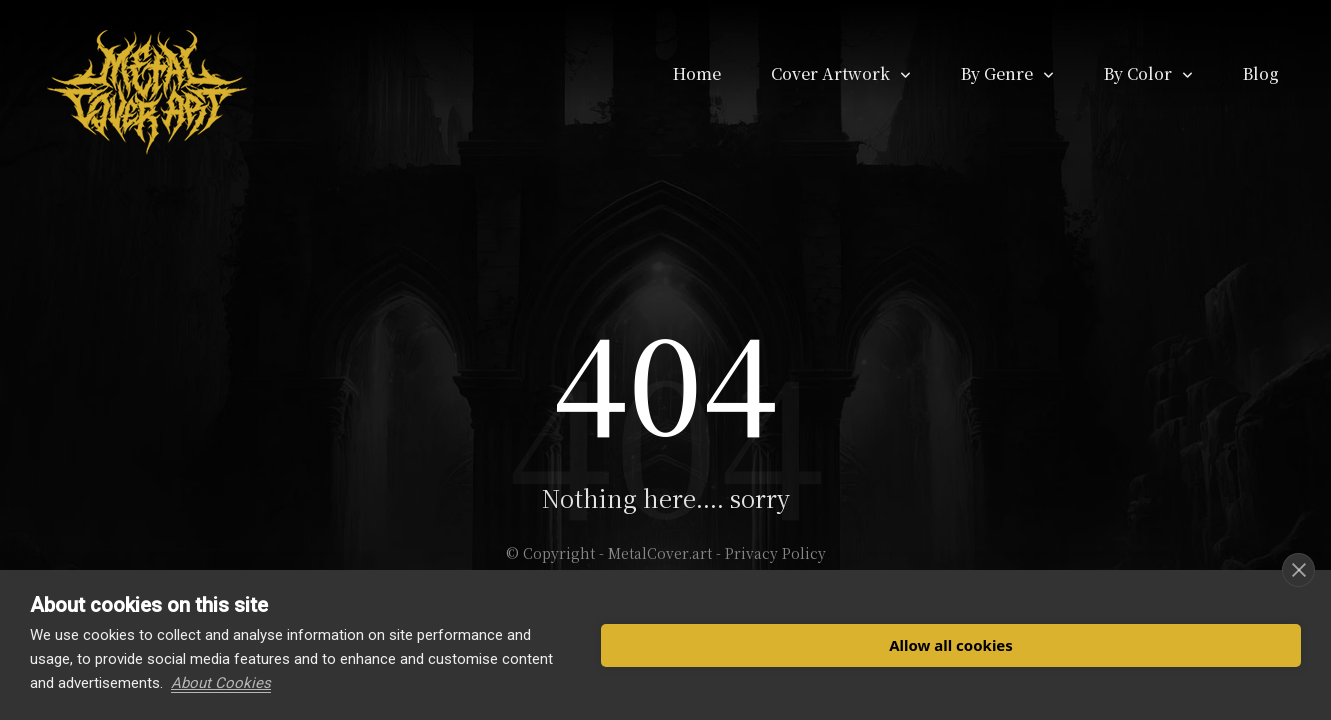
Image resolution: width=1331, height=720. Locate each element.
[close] (1298, 570)
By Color (1138, 73)
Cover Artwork (830, 73)
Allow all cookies (951, 645)
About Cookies (221, 683)
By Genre (997, 73)
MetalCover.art (660, 553)
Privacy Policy (775, 553)
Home (697, 73)
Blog (1261, 73)
